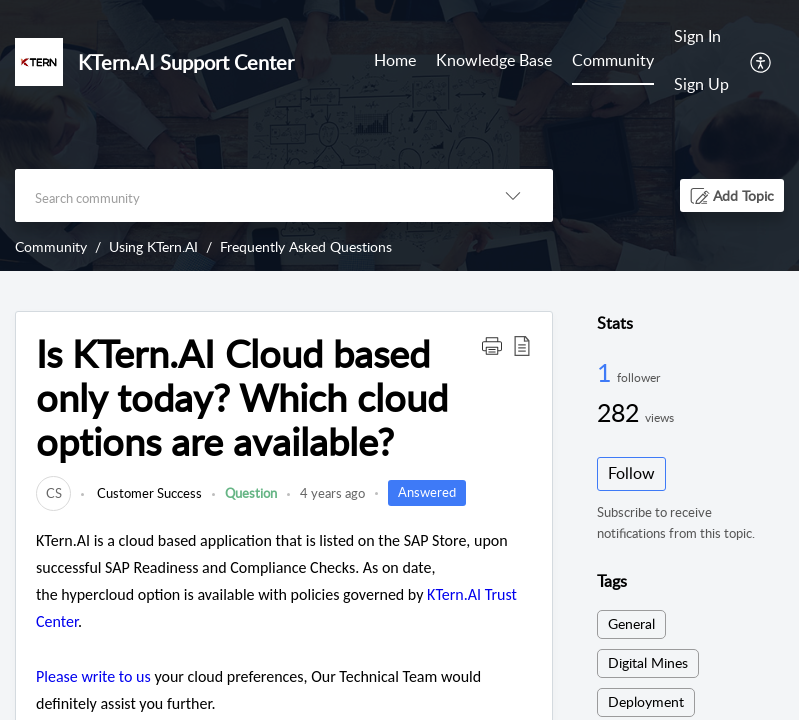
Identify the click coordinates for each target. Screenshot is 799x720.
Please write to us (93, 676)
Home (395, 60)
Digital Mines (648, 662)
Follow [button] (631, 473)
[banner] (399, 135)
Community (613, 60)
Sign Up (701, 84)
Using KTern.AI (153, 246)
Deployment (646, 701)
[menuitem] (701, 61)
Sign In (697, 36)
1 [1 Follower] (607, 372)
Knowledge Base (494, 60)
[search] (244, 195)
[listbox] (513, 195)
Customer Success (148, 493)
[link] (53, 493)
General (631, 623)
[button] (732, 195)
